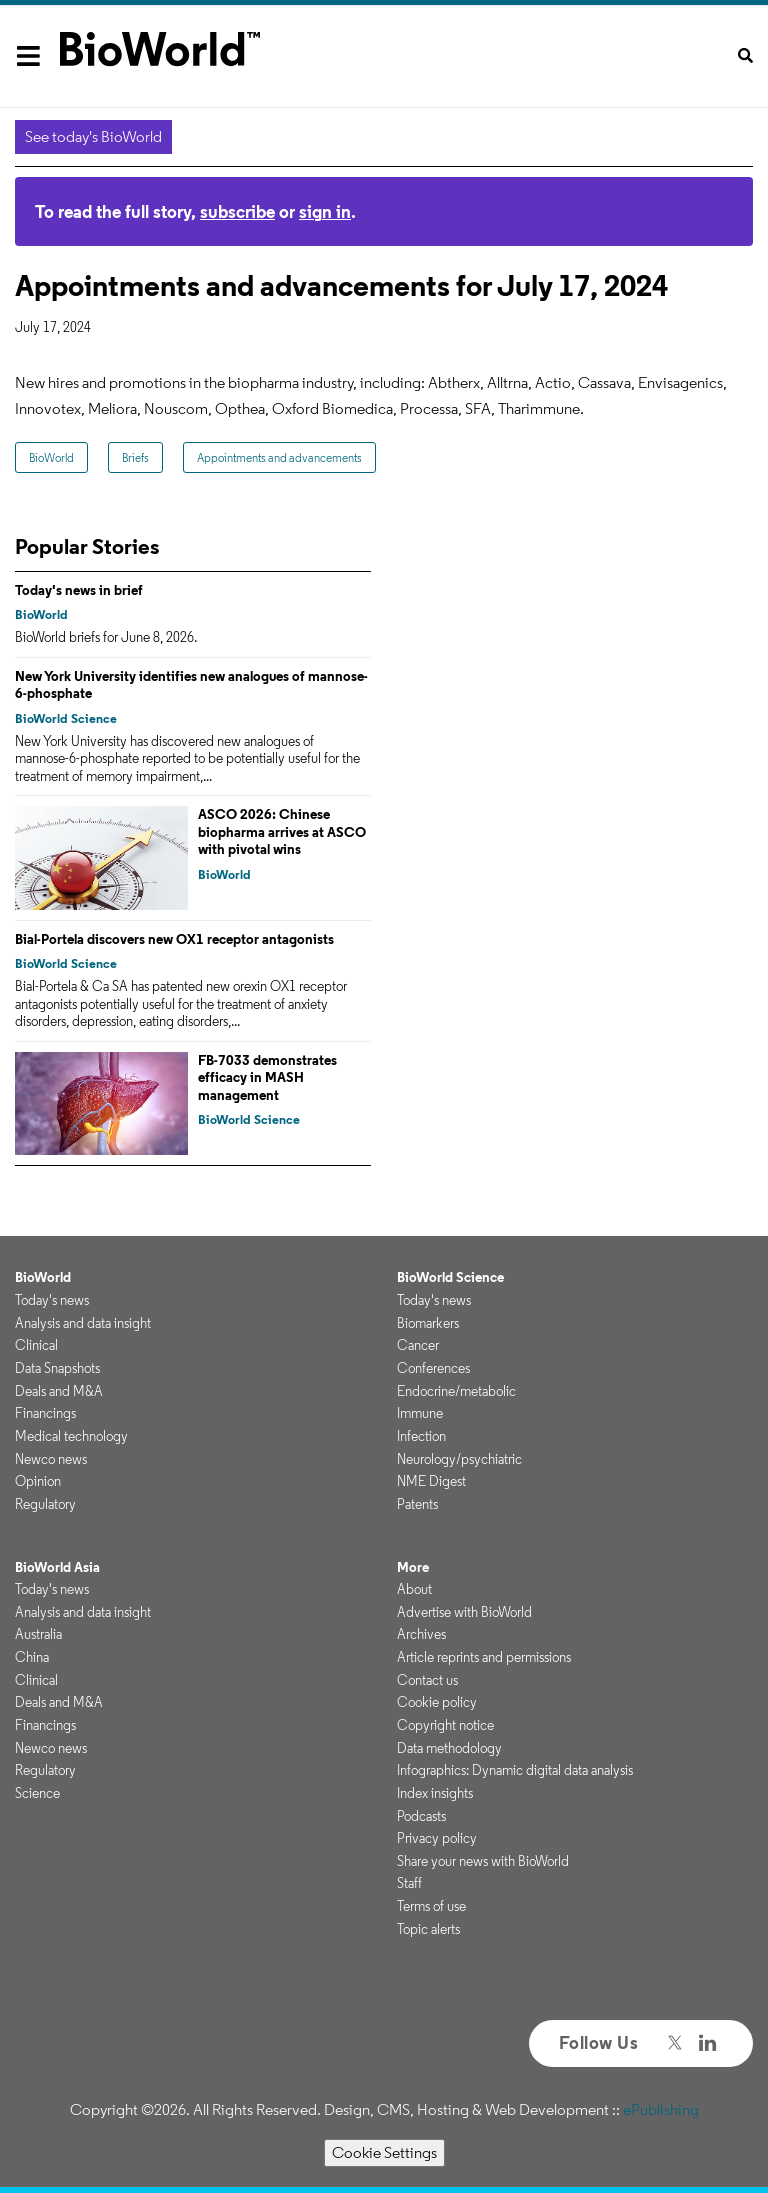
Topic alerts (428, 1929)
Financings (45, 1413)
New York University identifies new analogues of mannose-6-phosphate (191, 685)
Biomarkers (428, 1323)
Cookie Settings (384, 2152)
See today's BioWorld (93, 136)
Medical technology (71, 1436)
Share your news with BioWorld (483, 1861)
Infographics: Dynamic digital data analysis (515, 1770)
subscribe (237, 211)
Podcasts (421, 1816)
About (414, 1589)
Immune (420, 1413)
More (413, 1567)
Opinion (38, 1481)
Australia (38, 1634)
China (32, 1657)
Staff (409, 1883)
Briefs (135, 457)
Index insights (435, 1793)
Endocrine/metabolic (456, 1391)
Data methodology (449, 1748)
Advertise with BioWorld (464, 1612)
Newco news (51, 1459)
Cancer (418, 1345)
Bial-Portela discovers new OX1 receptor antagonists (174, 939)
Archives (421, 1634)
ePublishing (661, 2109)
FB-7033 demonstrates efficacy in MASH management (267, 1077)
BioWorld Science (66, 718)
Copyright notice (445, 1725)
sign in (325, 211)
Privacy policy (437, 1838)
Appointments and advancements (279, 457)
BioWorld (51, 457)
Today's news (52, 1300)
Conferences (433, 1368)
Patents (417, 1504)
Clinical (36, 1345)
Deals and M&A (59, 1391)
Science (37, 1793)
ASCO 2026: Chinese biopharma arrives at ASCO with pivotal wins (282, 831)
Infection (421, 1436)
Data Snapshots (57, 1368)
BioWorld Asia (57, 1567)
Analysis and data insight (83, 1323)
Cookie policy (437, 1702)
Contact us (427, 1680)
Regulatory (45, 1504)
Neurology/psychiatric (459, 1459)
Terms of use (431, 1906)
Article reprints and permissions (484, 1657)
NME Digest (431, 1481)
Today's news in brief (79, 590)
